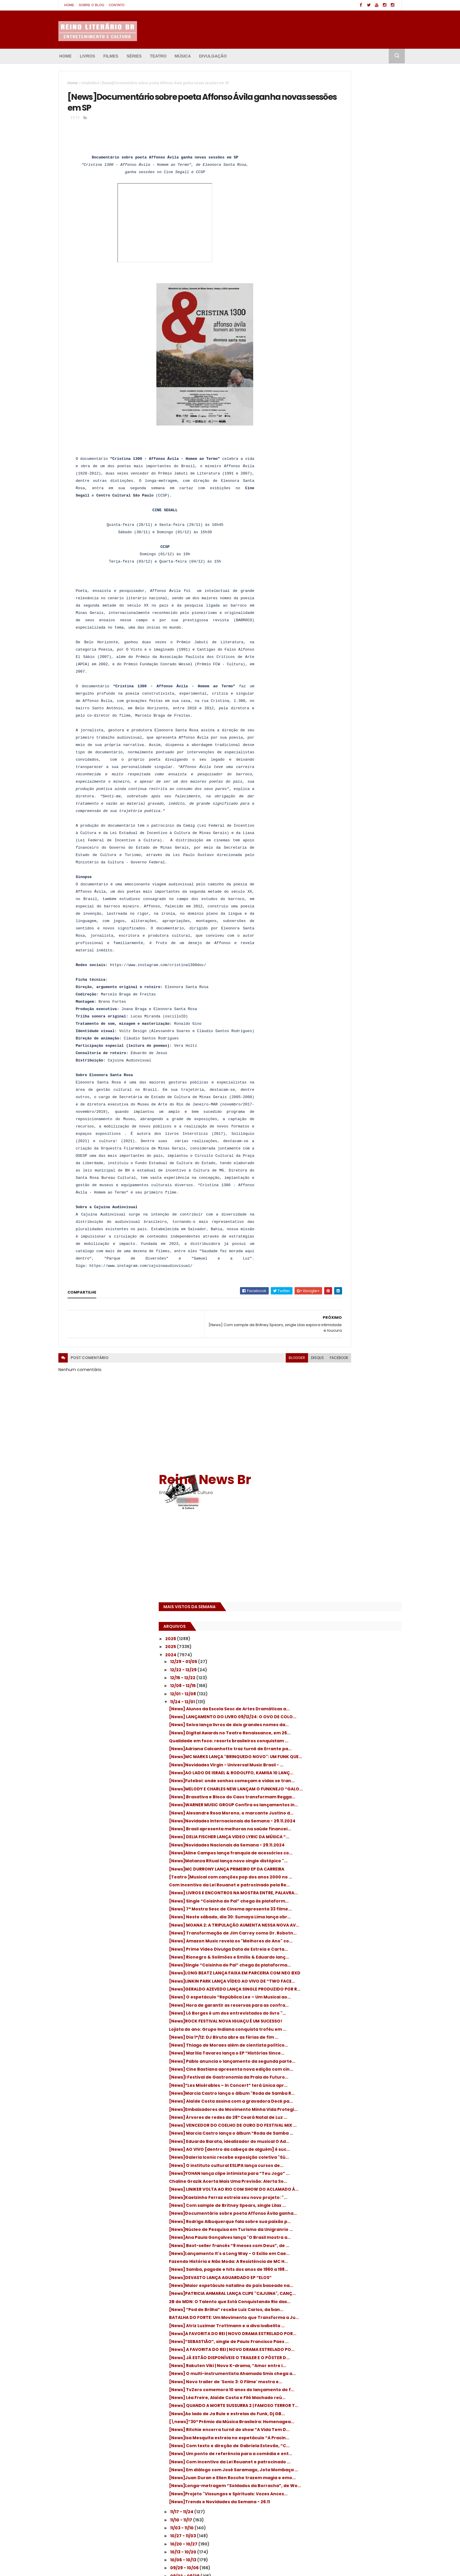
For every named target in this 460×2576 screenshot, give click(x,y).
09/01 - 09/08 (321, 1693)
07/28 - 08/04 (322, 1733)
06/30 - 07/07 (322, 1765)
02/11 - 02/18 (320, 1925)
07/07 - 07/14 (321, 1757)
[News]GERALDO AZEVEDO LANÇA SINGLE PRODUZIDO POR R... (349, 764)
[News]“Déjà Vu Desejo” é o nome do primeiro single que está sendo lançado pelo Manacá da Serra (225, 2511)
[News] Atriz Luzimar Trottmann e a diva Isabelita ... (350, 1307)
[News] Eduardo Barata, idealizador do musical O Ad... (349, 1010)
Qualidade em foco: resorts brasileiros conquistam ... (348, 362)
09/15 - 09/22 (321, 1677)
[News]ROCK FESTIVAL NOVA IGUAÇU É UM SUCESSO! (350, 815)
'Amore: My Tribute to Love (319, 2503)
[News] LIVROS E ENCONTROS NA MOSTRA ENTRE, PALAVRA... (350, 608)
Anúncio (322, 2063)
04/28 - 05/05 (322, 1837)
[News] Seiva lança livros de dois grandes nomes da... (351, 337)
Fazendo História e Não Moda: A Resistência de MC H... (340, 1203)
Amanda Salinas (153, 2565)
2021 (307, 1991)
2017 (307, 2023)
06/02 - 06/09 (322, 1797)
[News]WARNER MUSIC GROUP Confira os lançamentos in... (350, 466)
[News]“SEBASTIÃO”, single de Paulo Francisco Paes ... (345, 1333)
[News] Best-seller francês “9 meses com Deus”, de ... (352, 1178)
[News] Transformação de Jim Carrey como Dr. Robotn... (348, 673)
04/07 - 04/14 (322, 1861)
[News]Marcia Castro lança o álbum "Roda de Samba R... (352, 932)
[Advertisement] (331, 157)
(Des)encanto (363, 2503)
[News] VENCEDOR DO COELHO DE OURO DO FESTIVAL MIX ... (352, 984)
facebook (271, 1382)
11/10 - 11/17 (318, 1613)
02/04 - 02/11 (321, 1933)
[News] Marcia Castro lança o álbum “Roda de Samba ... (346, 997)
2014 (307, 2047)
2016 (307, 2031)
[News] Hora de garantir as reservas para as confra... (352, 789)
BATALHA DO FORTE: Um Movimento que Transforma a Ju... (349, 1294)
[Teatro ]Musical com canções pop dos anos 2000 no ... (349, 583)
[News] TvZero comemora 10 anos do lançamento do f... (347, 1411)
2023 (307, 1975)
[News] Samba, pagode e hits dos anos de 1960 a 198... (352, 1216)
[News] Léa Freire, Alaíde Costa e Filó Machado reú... (346, 1424)
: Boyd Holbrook (308, 2513)
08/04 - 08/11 (321, 1725)
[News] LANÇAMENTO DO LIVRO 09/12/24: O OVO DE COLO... (352, 324)
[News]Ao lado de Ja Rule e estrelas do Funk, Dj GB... (348, 1449)
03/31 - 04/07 (321, 1869)
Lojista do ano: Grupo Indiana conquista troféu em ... (350, 828)
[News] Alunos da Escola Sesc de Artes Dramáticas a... (348, 311)
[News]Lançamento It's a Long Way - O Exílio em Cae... (348, 1191)
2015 (307, 2039)
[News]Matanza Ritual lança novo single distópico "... (350, 557)
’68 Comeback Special (315, 2523)
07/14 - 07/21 (321, 1749)
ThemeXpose (91, 2565)
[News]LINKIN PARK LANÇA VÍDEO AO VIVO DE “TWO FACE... (350, 751)
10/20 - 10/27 (321, 1637)
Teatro (158, 56)
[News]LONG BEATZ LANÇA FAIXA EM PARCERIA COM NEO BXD (344, 738)
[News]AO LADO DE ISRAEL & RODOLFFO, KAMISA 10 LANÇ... (348, 414)
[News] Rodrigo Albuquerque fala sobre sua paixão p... (350, 1139)
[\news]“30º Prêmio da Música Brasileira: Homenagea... (351, 1462)
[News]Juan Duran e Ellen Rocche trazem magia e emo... (351, 1553)
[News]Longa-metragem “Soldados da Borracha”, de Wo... (349, 1566)
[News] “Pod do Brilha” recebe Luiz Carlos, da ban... (352, 1281)
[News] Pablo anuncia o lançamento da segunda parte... (349, 880)
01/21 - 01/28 (320, 1949)
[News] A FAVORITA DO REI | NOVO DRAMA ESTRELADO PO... (350, 1346)
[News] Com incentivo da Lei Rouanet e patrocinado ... (349, 1527)
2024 (308, 255)
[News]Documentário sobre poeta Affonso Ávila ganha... (344, 1126)
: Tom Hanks (340, 2513)
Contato (117, 5)
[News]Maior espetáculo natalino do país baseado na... (351, 1243)
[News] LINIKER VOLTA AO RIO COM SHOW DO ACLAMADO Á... (350, 1087)
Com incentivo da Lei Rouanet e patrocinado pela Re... (340, 595)
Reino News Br (341, 79)
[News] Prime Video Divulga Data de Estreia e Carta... (345, 699)
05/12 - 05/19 (320, 1821)
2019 (307, 2007)
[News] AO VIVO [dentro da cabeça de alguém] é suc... (347, 1022)
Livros (87, 56)
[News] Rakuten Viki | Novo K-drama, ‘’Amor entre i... (346, 1372)
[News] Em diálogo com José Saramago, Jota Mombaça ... (350, 1540)
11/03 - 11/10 (319, 1621)
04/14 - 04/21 (321, 1853)
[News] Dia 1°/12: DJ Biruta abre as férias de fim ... (350, 841)
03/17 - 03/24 (321, 1885)
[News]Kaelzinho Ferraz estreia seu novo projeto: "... (351, 1100)
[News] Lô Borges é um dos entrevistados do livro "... (351, 802)
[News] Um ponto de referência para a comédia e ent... (348, 1514)
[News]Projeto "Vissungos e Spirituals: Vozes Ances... (348, 1579)
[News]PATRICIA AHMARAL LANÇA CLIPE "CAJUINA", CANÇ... (347, 1255)
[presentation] (171, 380)
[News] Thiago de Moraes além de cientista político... (343, 854)
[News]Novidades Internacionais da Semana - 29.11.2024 (345, 492)
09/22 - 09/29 (322, 1669)
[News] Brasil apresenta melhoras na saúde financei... (347, 505)
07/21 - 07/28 (321, 1741)
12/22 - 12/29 (320, 270)
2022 (307, 1983)
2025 (307, 246)
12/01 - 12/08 (320, 294)
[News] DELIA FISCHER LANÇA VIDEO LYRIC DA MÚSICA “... (353, 518)
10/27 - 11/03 (320, 1629)
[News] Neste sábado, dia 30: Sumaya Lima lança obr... (353, 647)
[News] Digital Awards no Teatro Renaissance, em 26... (341, 350)
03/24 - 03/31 (321, 1877)
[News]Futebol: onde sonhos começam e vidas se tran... (351, 427)
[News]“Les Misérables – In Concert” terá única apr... (351, 919)
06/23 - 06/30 (322, 1773)
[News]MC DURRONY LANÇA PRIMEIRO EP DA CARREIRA (352, 570)
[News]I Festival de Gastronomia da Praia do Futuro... (351, 906)
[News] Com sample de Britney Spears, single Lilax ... (349, 1113)
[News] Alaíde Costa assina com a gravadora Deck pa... (343, 945)
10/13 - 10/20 (320, 1645)
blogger (229, 1382)
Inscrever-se (375, 2063)
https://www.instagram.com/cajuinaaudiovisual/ (140, 1291)
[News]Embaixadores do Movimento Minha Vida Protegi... (346, 958)
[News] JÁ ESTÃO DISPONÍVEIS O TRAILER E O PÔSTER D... (353, 1359)
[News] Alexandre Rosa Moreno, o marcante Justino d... (343, 479)
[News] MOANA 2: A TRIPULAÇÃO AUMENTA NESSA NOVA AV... (351, 660)
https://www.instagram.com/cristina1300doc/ (158, 990)
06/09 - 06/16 (321, 1789)
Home (69, 5)
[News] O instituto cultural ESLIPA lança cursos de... (349, 1048)
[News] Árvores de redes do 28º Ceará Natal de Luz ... (348, 971)
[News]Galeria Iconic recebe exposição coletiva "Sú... (349, 1035)
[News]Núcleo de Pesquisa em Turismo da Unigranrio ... (352, 1152)
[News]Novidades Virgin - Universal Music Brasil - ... (352, 401)
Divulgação (213, 56)
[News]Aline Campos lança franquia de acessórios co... (349, 544)
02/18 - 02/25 (321, 1917)
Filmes (110, 56)
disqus (249, 1382)
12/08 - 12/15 (320, 285)
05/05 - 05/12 (321, 1829)
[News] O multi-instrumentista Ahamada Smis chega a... (351, 1385)
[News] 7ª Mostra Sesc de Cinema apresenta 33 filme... (343, 634)
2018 (307, 2015)
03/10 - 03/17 (321, 1893)
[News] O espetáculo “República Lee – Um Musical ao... (352, 777)
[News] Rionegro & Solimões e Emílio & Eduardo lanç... (348, 712)
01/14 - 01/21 (319, 1957)
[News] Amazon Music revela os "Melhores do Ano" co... (352, 686)
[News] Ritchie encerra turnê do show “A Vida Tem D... (350, 1475)
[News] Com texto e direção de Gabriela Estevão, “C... (350, 1501)
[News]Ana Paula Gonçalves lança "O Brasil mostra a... (347, 1165)
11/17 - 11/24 (319, 1605)
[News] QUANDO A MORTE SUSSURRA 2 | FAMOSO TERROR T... (347, 1437)
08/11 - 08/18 (320, 1717)
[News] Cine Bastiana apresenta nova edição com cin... (348, 893)
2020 (308, 1999)
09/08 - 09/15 (321, 1685)
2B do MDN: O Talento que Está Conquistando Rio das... (339, 1268)
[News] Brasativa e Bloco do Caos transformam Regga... (343, 453)
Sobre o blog (91, 5)
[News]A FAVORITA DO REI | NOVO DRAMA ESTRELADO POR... (349, 1320)
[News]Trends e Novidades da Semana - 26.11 (350, 1592)
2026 (307, 239)
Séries (133, 56)
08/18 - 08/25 (321, 1709)
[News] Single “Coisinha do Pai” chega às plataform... (351, 621)
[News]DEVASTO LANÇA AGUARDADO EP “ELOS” (348, 1229)
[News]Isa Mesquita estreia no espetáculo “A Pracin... (353, 1488)
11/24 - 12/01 (319, 302)
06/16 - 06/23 (321, 1781)
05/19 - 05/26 (321, 1813)
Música (183, 56)
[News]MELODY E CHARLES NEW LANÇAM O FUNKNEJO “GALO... (350, 440)
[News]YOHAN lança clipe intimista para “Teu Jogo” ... (350, 1061)
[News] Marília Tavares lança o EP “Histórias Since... (343, 867)
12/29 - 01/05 (320, 261)
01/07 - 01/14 (320, 1965)
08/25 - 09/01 (321, 1701)
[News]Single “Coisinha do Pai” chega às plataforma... (350, 725)
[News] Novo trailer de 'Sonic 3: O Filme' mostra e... (349, 1398)
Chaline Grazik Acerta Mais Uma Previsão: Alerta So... (352, 1074)
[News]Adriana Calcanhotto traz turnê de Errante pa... (352, 375)
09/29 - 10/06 (321, 1661)
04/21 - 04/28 (321, 1845)
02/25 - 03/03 (322, 1909)
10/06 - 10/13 (320, 1653)
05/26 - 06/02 (322, 1805)
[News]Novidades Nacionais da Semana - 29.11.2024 (351, 531)
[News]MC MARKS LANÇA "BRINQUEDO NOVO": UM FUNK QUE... (346, 388)
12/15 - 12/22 (320, 278)
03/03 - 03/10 (321, 1901)
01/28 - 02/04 (321, 1941)
